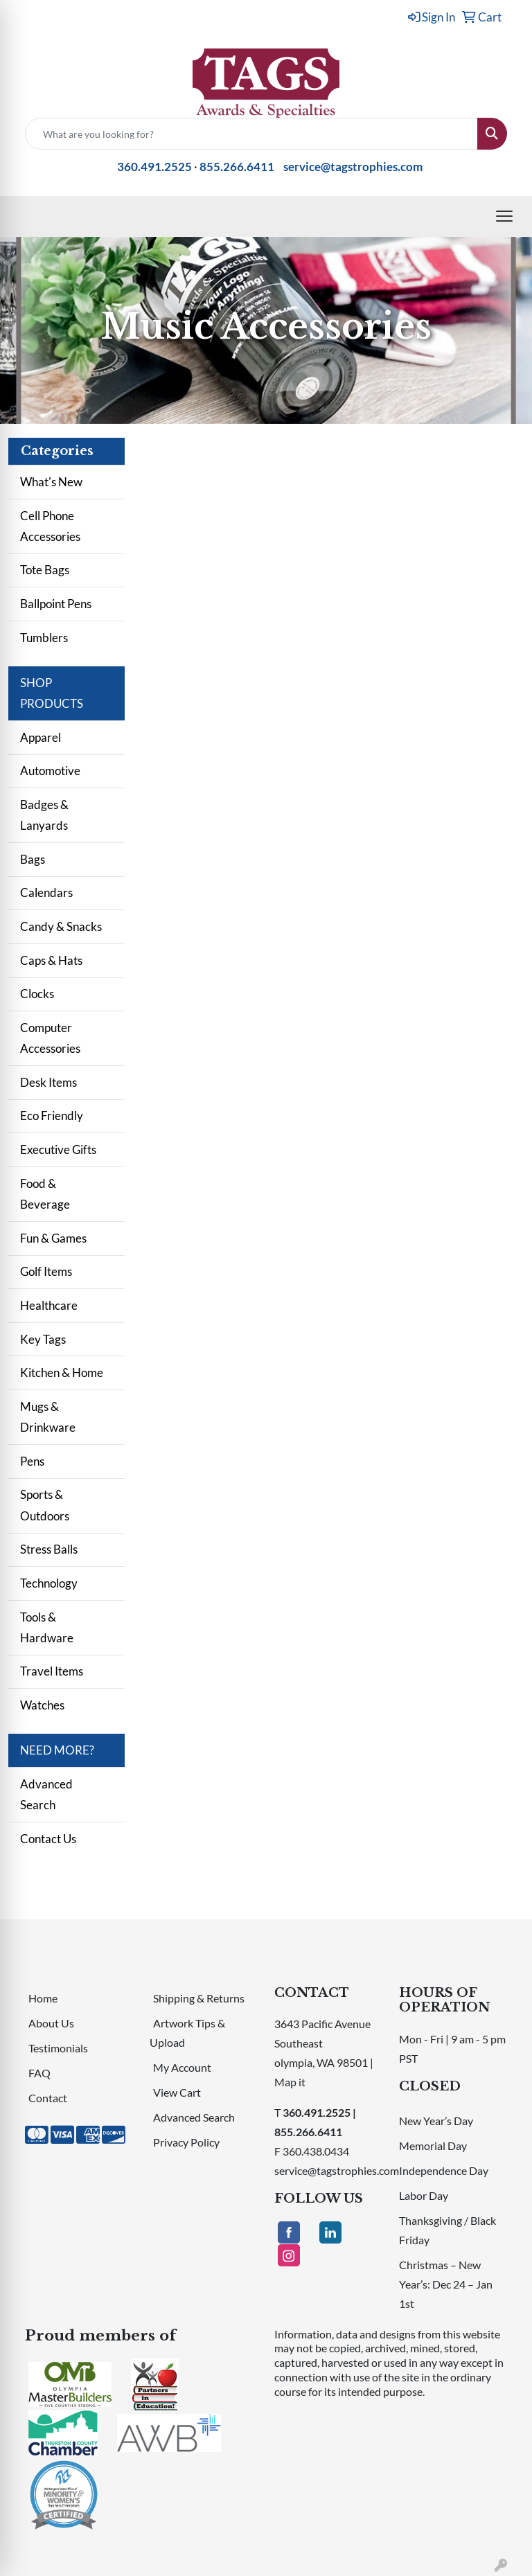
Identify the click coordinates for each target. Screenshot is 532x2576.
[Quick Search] (251, 134)
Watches (42, 1705)
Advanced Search (46, 1794)
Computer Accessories (50, 1038)
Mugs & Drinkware (48, 1416)
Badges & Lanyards (44, 815)
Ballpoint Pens (55, 603)
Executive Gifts (58, 1149)
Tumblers (44, 637)
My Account (182, 2067)
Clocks (37, 993)
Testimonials (58, 2047)
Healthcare (49, 1305)
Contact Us (48, 1838)
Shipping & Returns (199, 1998)
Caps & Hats (51, 960)
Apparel (40, 737)
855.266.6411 (237, 166)
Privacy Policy (186, 2142)
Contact (47, 2097)
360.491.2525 (154, 166)
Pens (32, 1461)
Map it (289, 2081)
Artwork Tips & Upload (187, 2032)
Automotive (50, 770)
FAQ (39, 2072)
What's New (51, 481)
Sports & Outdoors (44, 1504)
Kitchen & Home (61, 1372)
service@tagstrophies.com (353, 166)
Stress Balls (49, 1549)
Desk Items (48, 1082)
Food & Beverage (45, 1193)
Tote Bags (44, 569)
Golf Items (46, 1271)
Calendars (46, 892)
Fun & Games (53, 1238)
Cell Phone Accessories (50, 526)
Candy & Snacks (61, 926)
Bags (32, 859)
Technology (49, 1583)
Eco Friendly (51, 1115)
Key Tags (43, 1339)
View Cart (177, 2092)
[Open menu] (504, 216)
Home (42, 1998)
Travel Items (51, 1671)
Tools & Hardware (46, 1627)
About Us (51, 2022)
